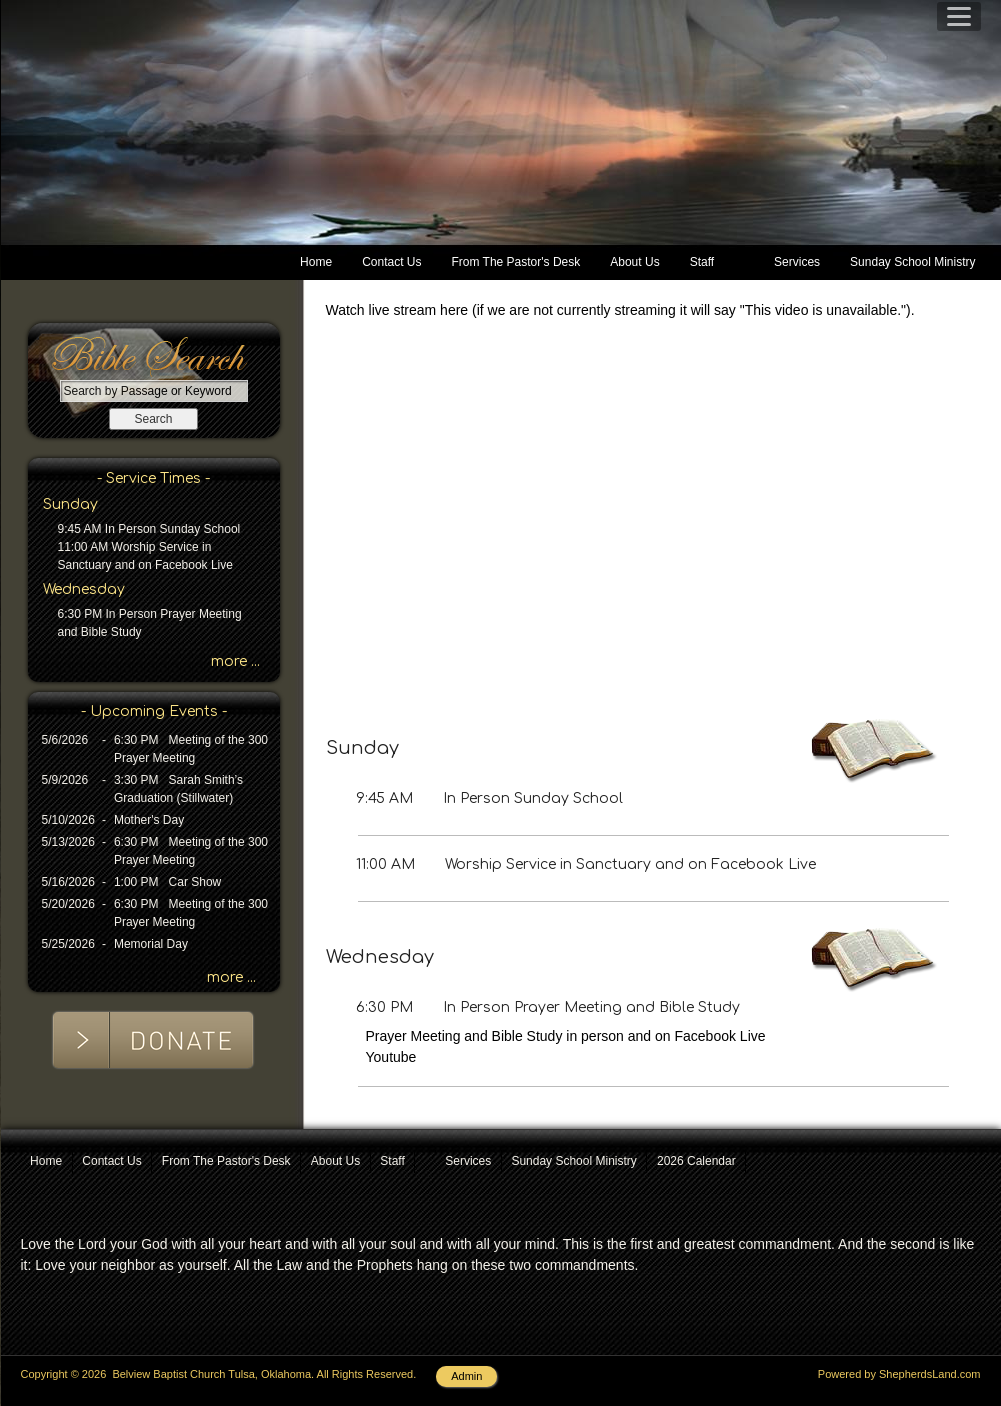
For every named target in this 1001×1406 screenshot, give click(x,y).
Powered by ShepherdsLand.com (899, 1374)
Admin (466, 1376)
